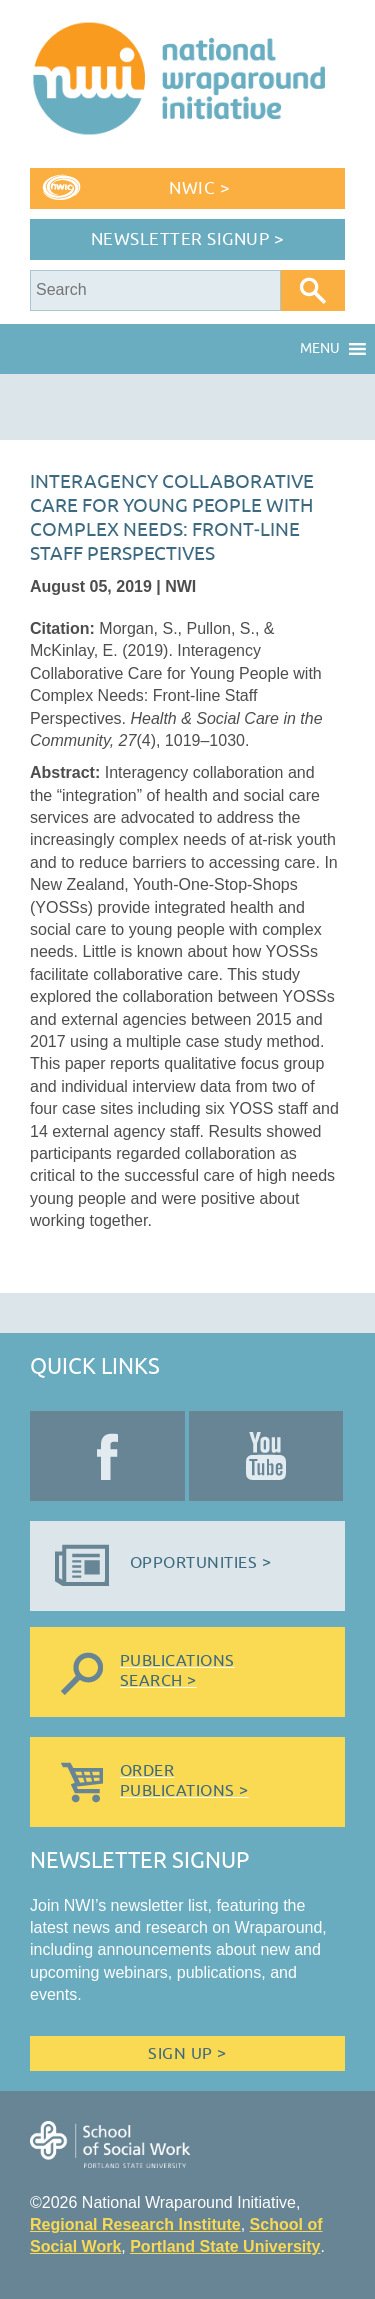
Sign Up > (187, 2054)
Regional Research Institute (135, 2224)
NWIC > (199, 188)
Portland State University (225, 2246)
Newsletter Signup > (188, 239)
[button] (320, 349)
